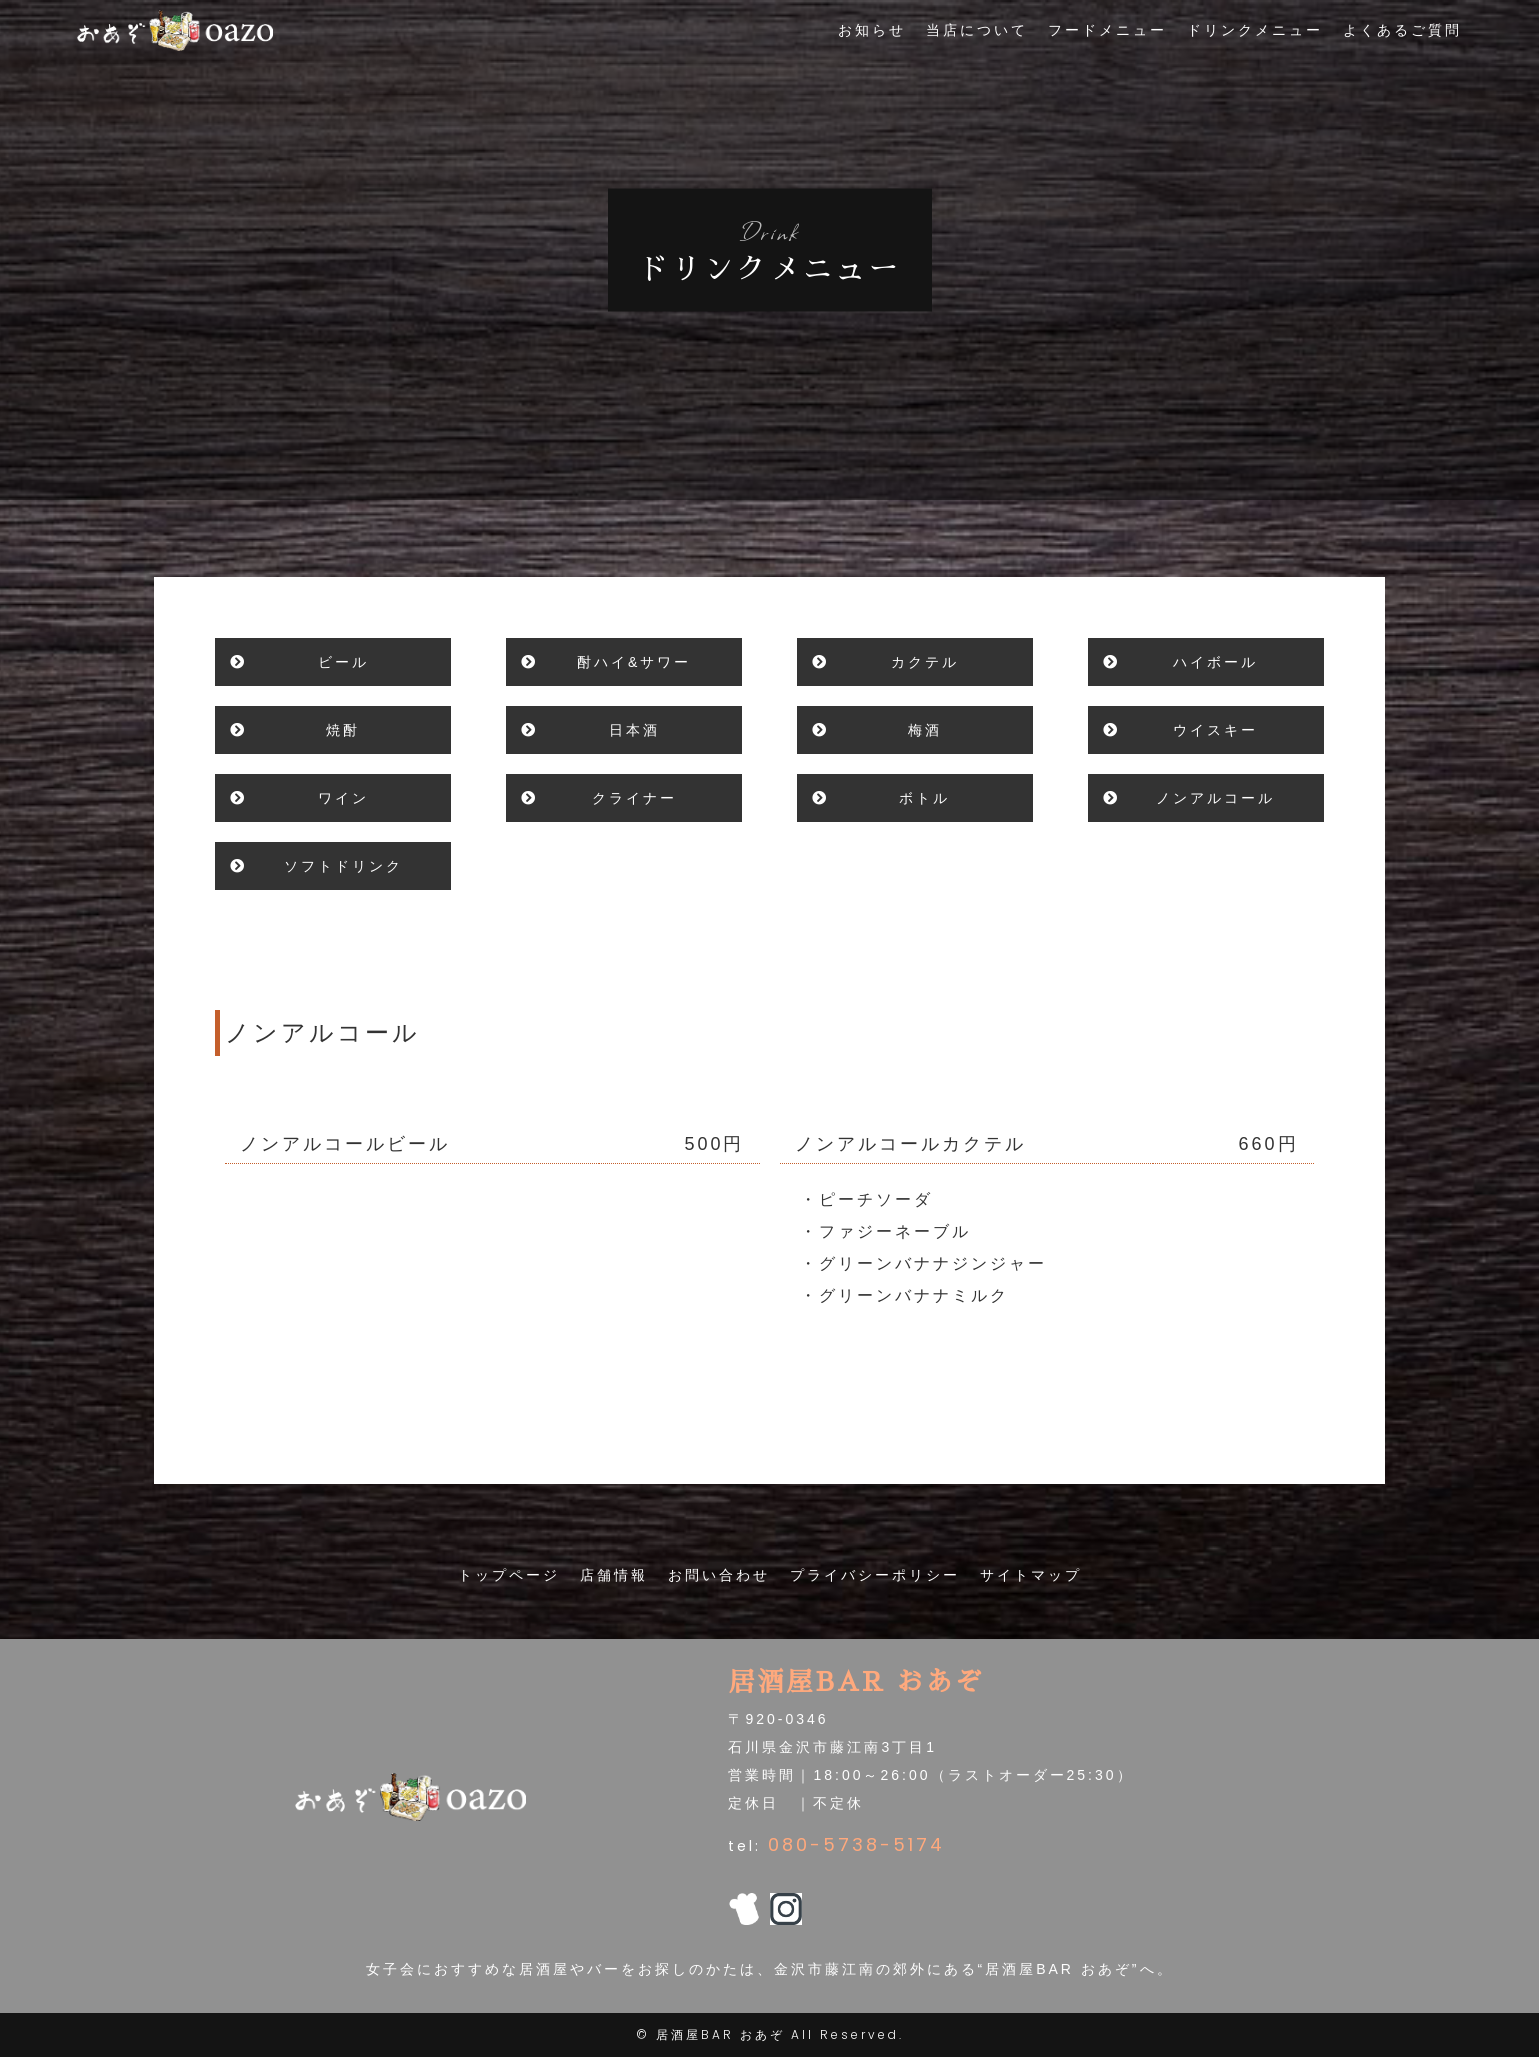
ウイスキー (1215, 730)
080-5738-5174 (856, 1844)
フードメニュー (1107, 41)
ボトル (924, 798)
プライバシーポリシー (875, 1575)
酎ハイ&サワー (634, 662)
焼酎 (343, 730)
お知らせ (872, 41)
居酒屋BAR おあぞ (720, 2034)
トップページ (509, 1575)
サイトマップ (1031, 1575)
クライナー (634, 798)
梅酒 (925, 730)
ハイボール (1215, 662)
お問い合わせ (719, 1575)
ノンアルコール (1215, 798)
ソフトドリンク (343, 866)
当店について (977, 41)
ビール (343, 662)
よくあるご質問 (1402, 41)
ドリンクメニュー (1255, 41)
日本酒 (634, 730)
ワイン (343, 798)
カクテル (925, 662)
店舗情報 (614, 1575)
